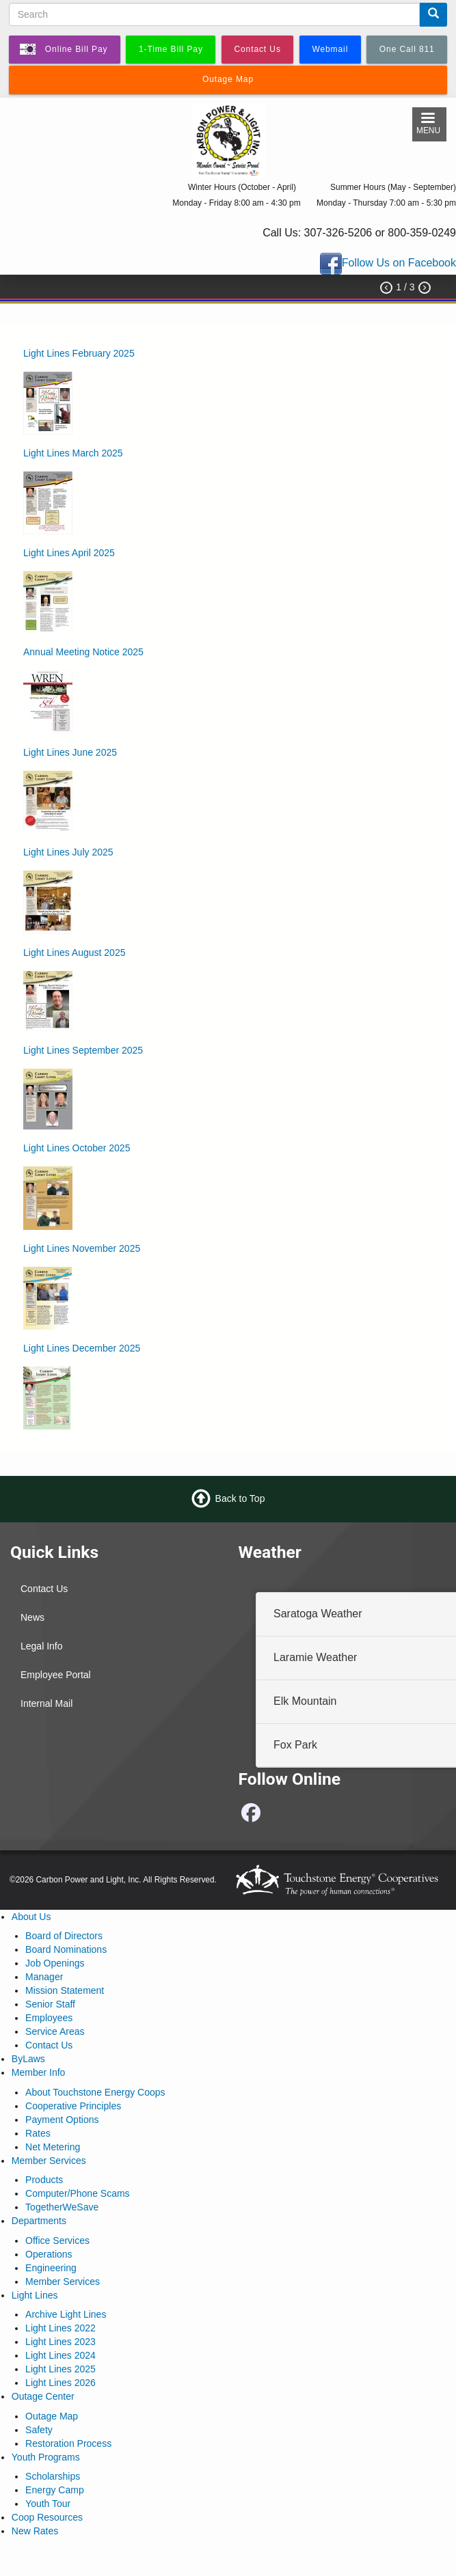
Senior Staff (50, 2004)
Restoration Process (68, 2443)
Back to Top (240, 1498)
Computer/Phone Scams (77, 2193)
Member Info (39, 2072)
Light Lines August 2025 (74, 952)
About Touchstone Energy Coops (95, 2092)
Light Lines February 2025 (79, 353)
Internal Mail (46, 1703)
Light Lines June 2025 (70, 752)
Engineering (51, 2267)
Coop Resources (47, 2517)
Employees (48, 2017)
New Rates (35, 2530)
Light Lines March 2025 (73, 453)
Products (44, 2179)
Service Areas (54, 2031)
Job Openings (54, 1963)
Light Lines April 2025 (69, 552)
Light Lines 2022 (60, 2327)
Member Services (49, 2160)
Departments (39, 2220)
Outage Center (43, 2396)
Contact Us (44, 1588)
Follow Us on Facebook (399, 263)
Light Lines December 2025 (81, 1348)
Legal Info (42, 1646)
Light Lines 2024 (60, 2355)
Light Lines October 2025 (76, 1147)
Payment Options (61, 2119)
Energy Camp (54, 2489)
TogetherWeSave (61, 2207)
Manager (44, 1976)
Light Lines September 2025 (83, 1050)
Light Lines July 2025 (68, 852)
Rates (38, 2133)
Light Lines (35, 2295)
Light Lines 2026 (60, 2382)
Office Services (57, 2240)
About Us (31, 1916)
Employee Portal (56, 1674)
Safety (39, 2429)
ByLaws (28, 2058)
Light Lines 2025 (60, 2368)
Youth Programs (46, 2457)
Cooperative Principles (73, 2105)
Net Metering (52, 2146)
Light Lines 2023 (60, 2341)
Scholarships (52, 2476)
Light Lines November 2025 (81, 1248)
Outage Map (51, 2416)
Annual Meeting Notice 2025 (83, 651)
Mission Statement (64, 1990)
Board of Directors (64, 1935)
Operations (48, 2254)
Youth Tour (47, 2503)
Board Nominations (66, 1949)
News (32, 1617)
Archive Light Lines (65, 2314)
